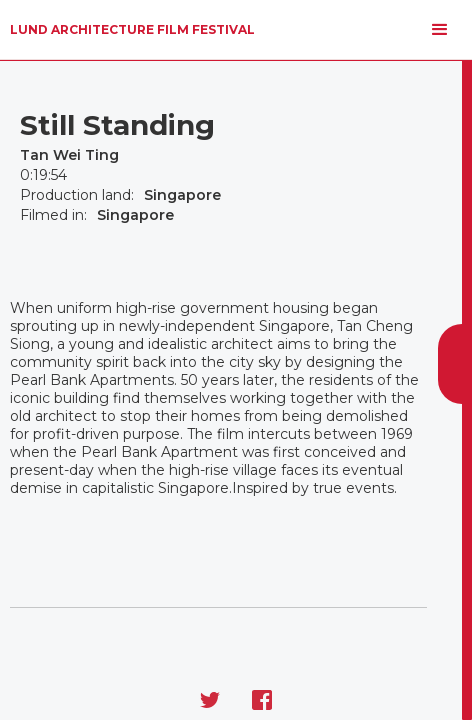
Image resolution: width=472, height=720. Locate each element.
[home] (132, 30)
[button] (440, 30)
